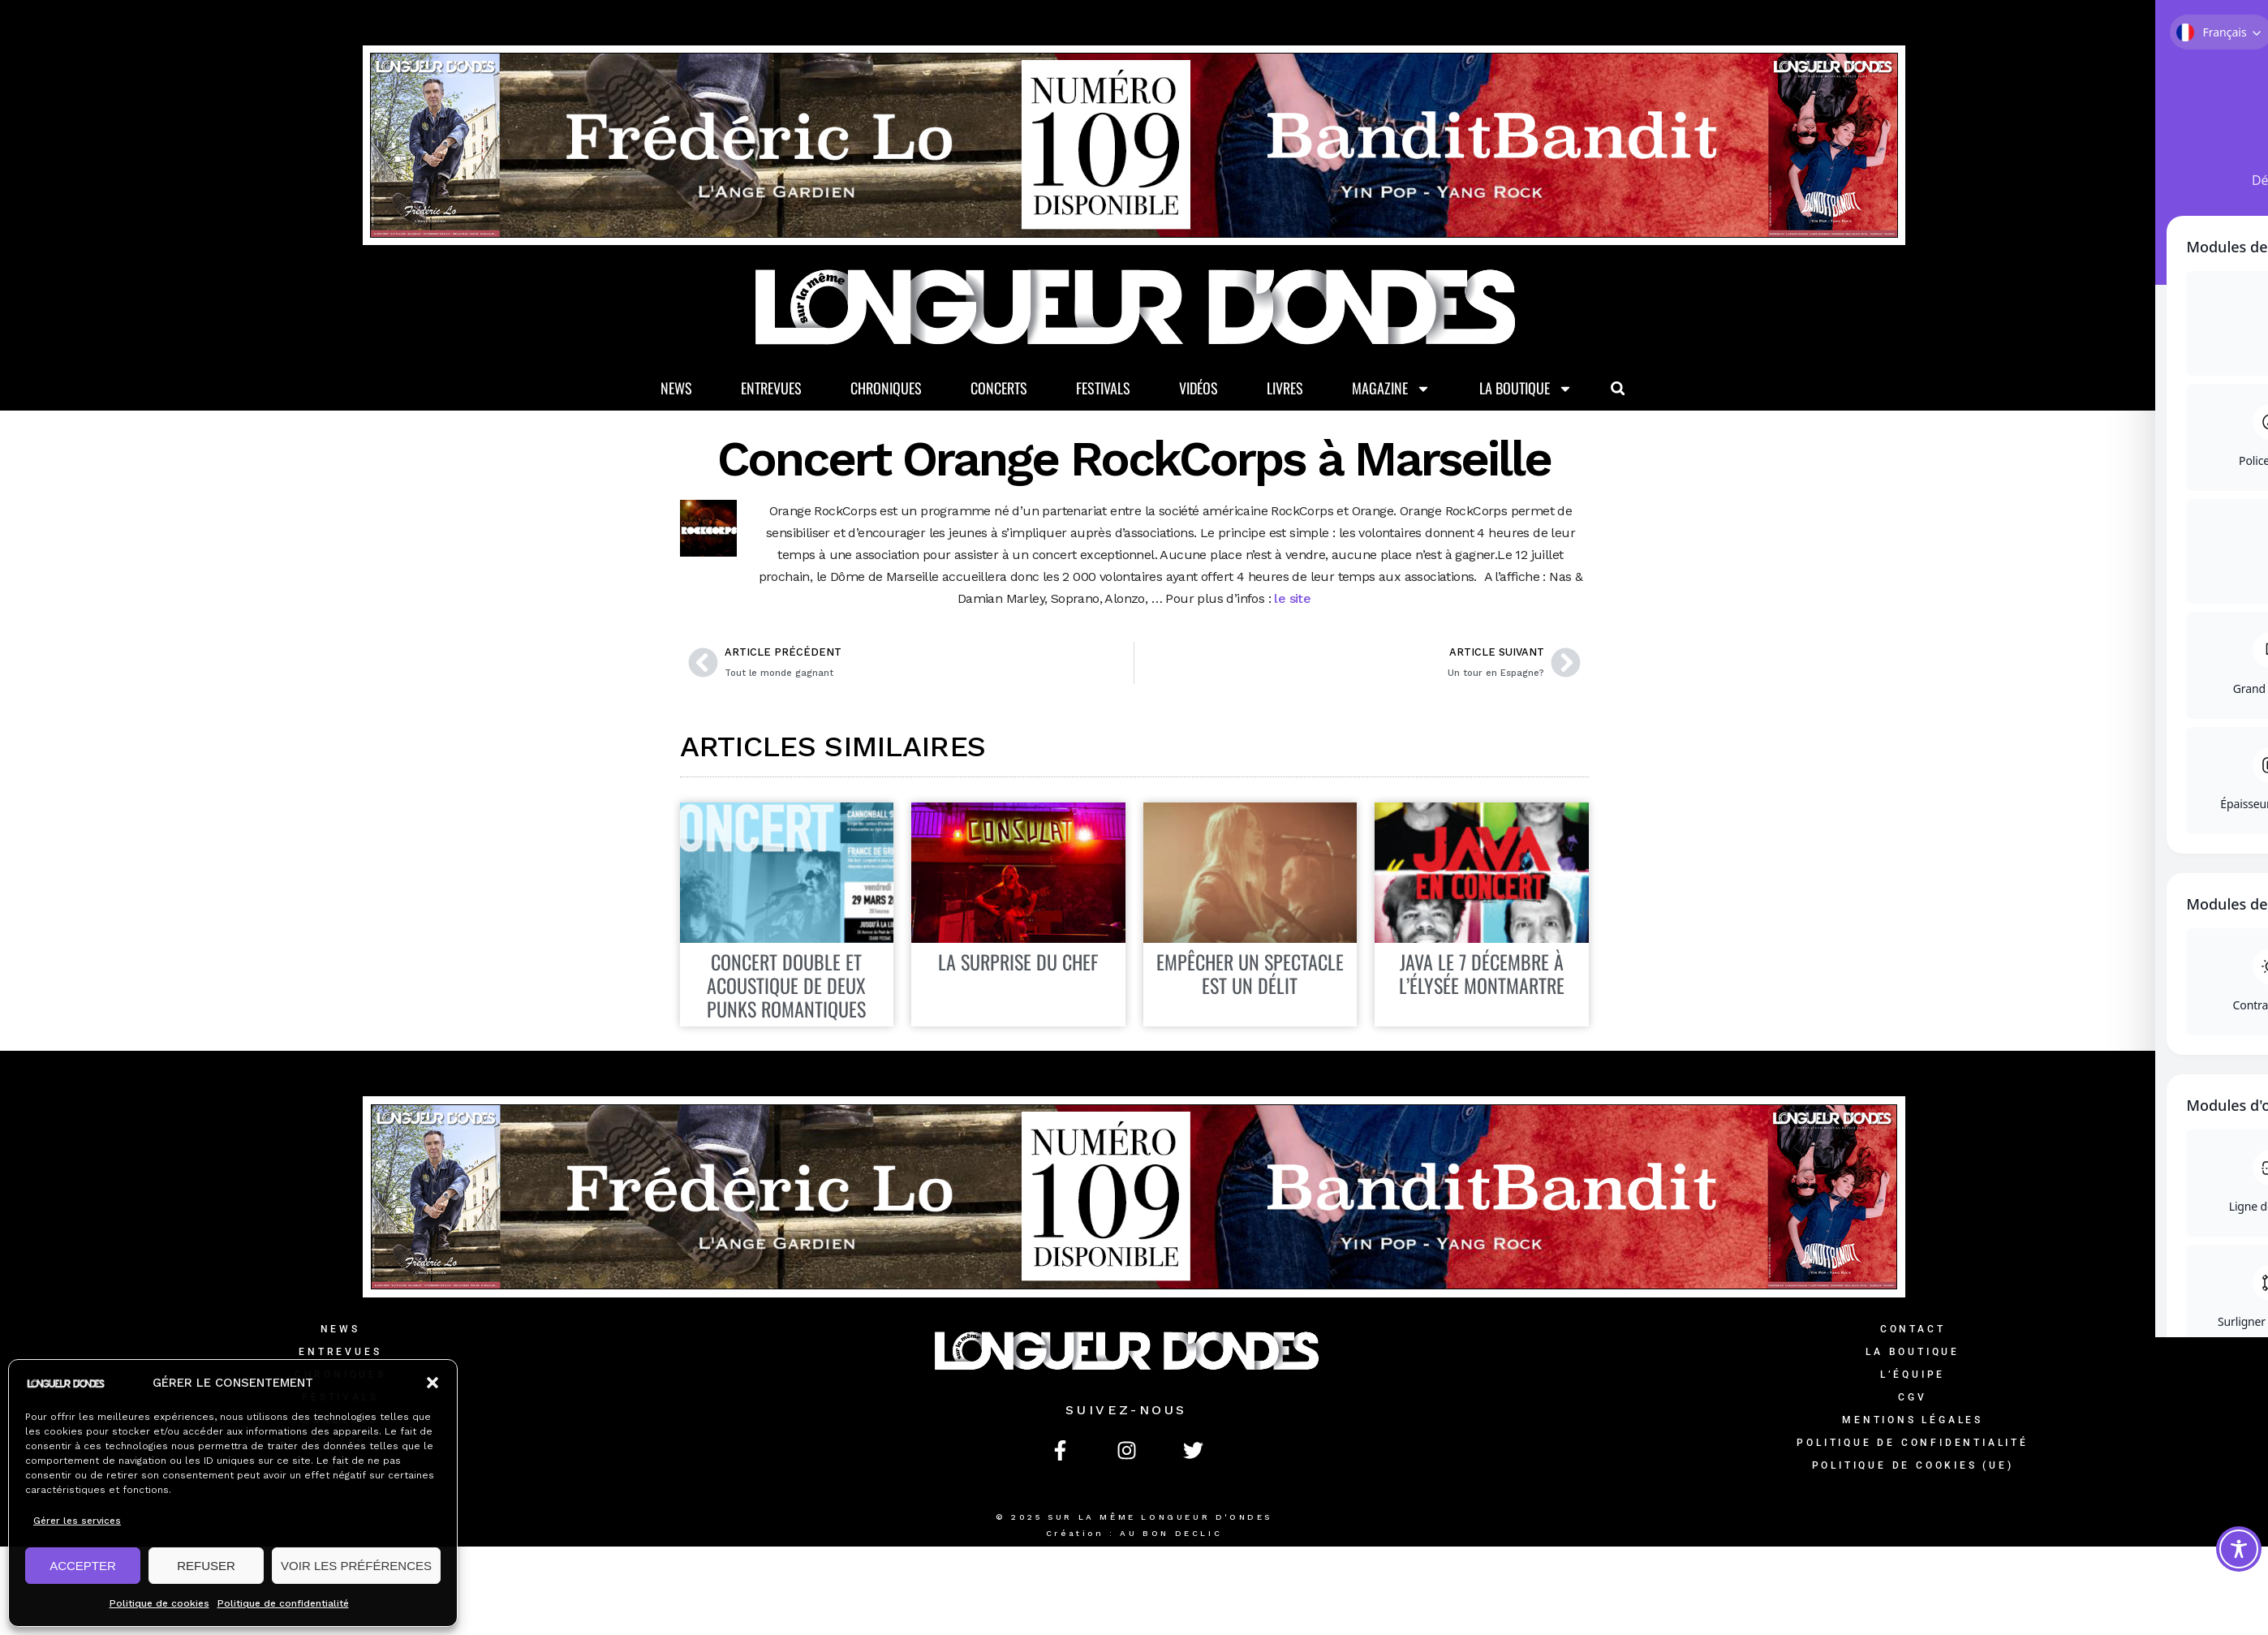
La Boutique (1526, 389)
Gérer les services (77, 1520)
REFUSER (206, 1566)
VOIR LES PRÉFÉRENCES (356, 1566)
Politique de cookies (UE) (1913, 1467)
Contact (1913, 1330)
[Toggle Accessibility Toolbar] (2239, 1549)
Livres (1285, 389)
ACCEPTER (82, 1566)
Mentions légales (1912, 1421)
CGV (1912, 1399)
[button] (432, 1383)
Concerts (998, 389)
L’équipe (1912, 1376)
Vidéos (1198, 389)
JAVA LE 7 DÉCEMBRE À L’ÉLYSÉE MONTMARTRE (1481, 975)
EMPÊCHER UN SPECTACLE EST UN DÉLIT (1250, 975)
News (676, 389)
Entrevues (771, 389)
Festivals (1103, 389)
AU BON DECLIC (1171, 1534)
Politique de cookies (159, 1603)
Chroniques (886, 389)
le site (1292, 599)
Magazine (1391, 389)
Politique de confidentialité (283, 1603)
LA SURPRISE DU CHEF (1018, 963)
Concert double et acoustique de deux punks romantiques (786, 987)
